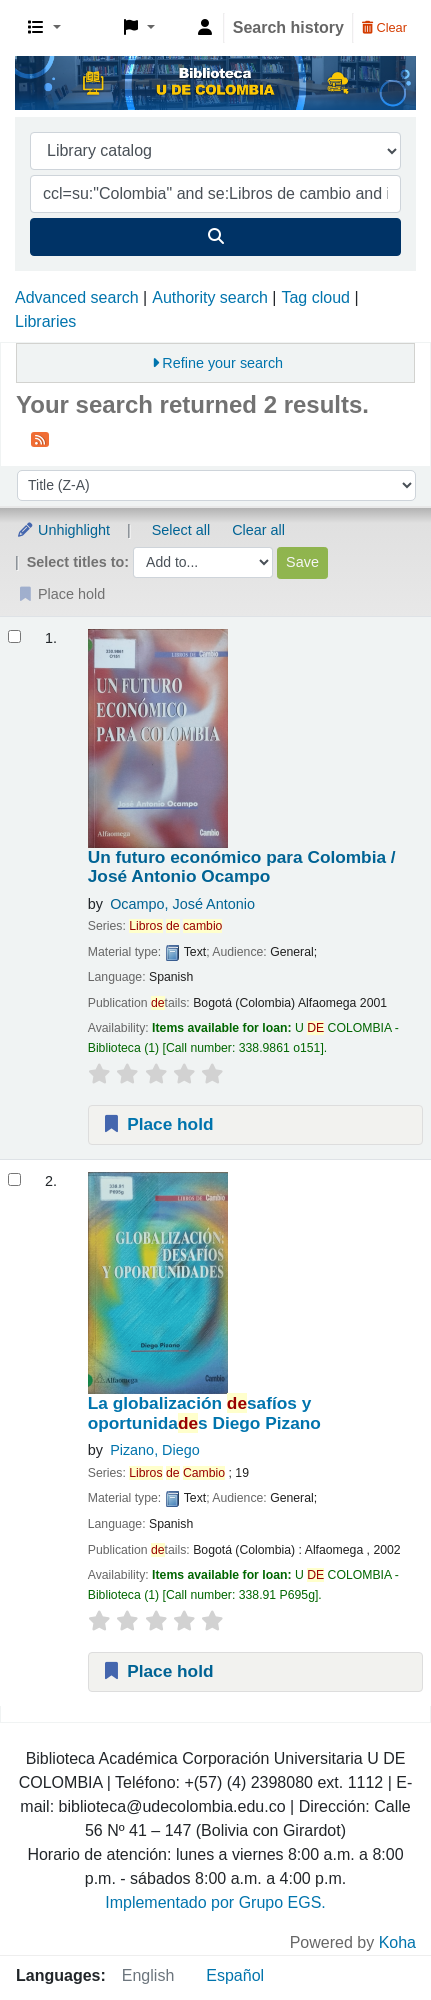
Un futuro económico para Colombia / (242, 867)
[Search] (215, 237)
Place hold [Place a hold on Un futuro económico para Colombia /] (157, 1124)
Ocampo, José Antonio (182, 904)
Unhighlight (63, 530)
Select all (181, 530)
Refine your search (222, 363)
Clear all (258, 530)
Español (235, 1975)
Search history (288, 27)
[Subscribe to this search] (40, 439)
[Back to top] (371, 1938)
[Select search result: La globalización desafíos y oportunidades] (14, 1179)
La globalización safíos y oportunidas (204, 1413)
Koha (397, 1942)
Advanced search (77, 297)
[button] (44, 28)
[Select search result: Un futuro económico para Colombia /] (14, 636)
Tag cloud (315, 297)
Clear (384, 27)
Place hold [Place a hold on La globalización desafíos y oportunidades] (157, 1671)
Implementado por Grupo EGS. (215, 1902)
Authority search (210, 297)
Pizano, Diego (155, 1450)
